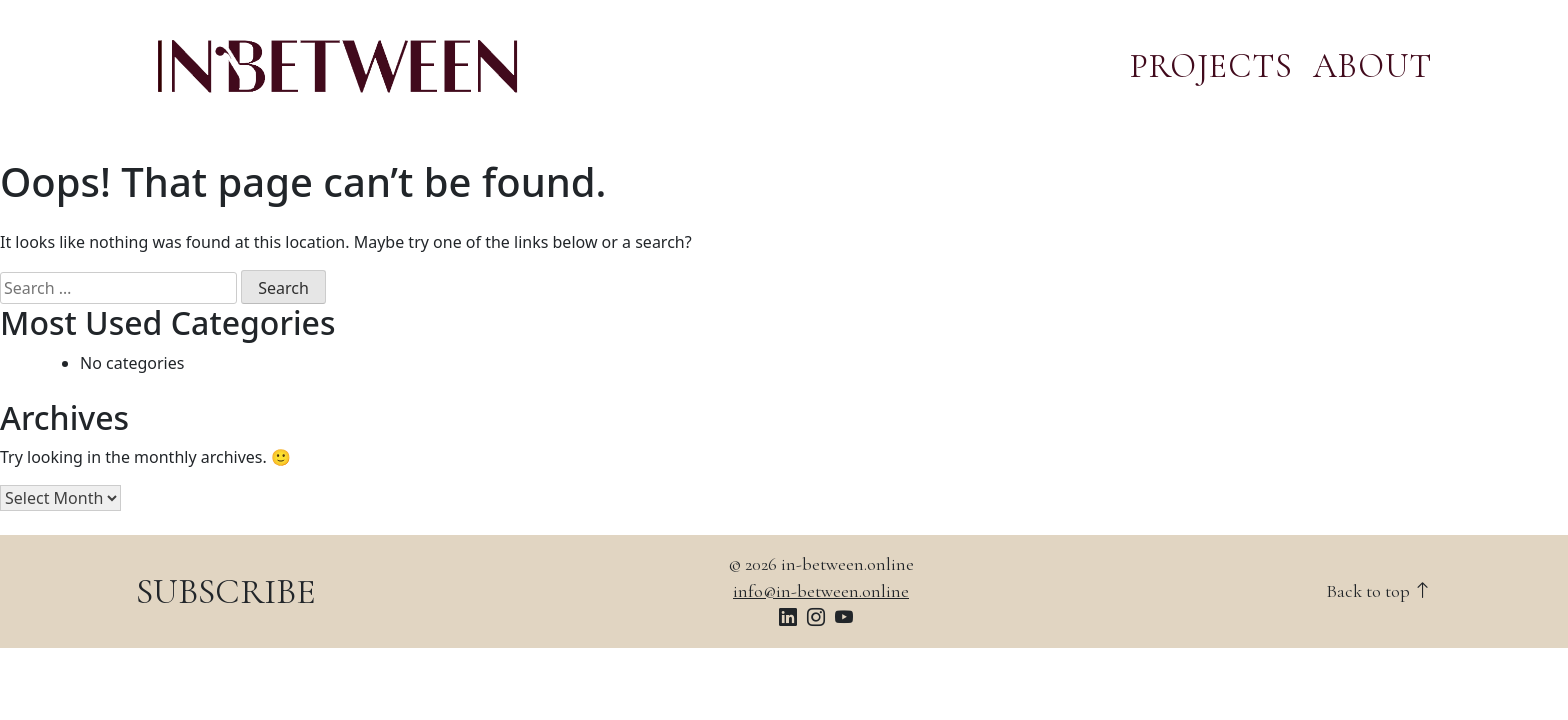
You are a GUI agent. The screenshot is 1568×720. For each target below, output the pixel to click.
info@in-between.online (821, 591)
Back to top (1379, 591)
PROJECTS (1211, 66)
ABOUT (1372, 66)
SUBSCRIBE (226, 591)
